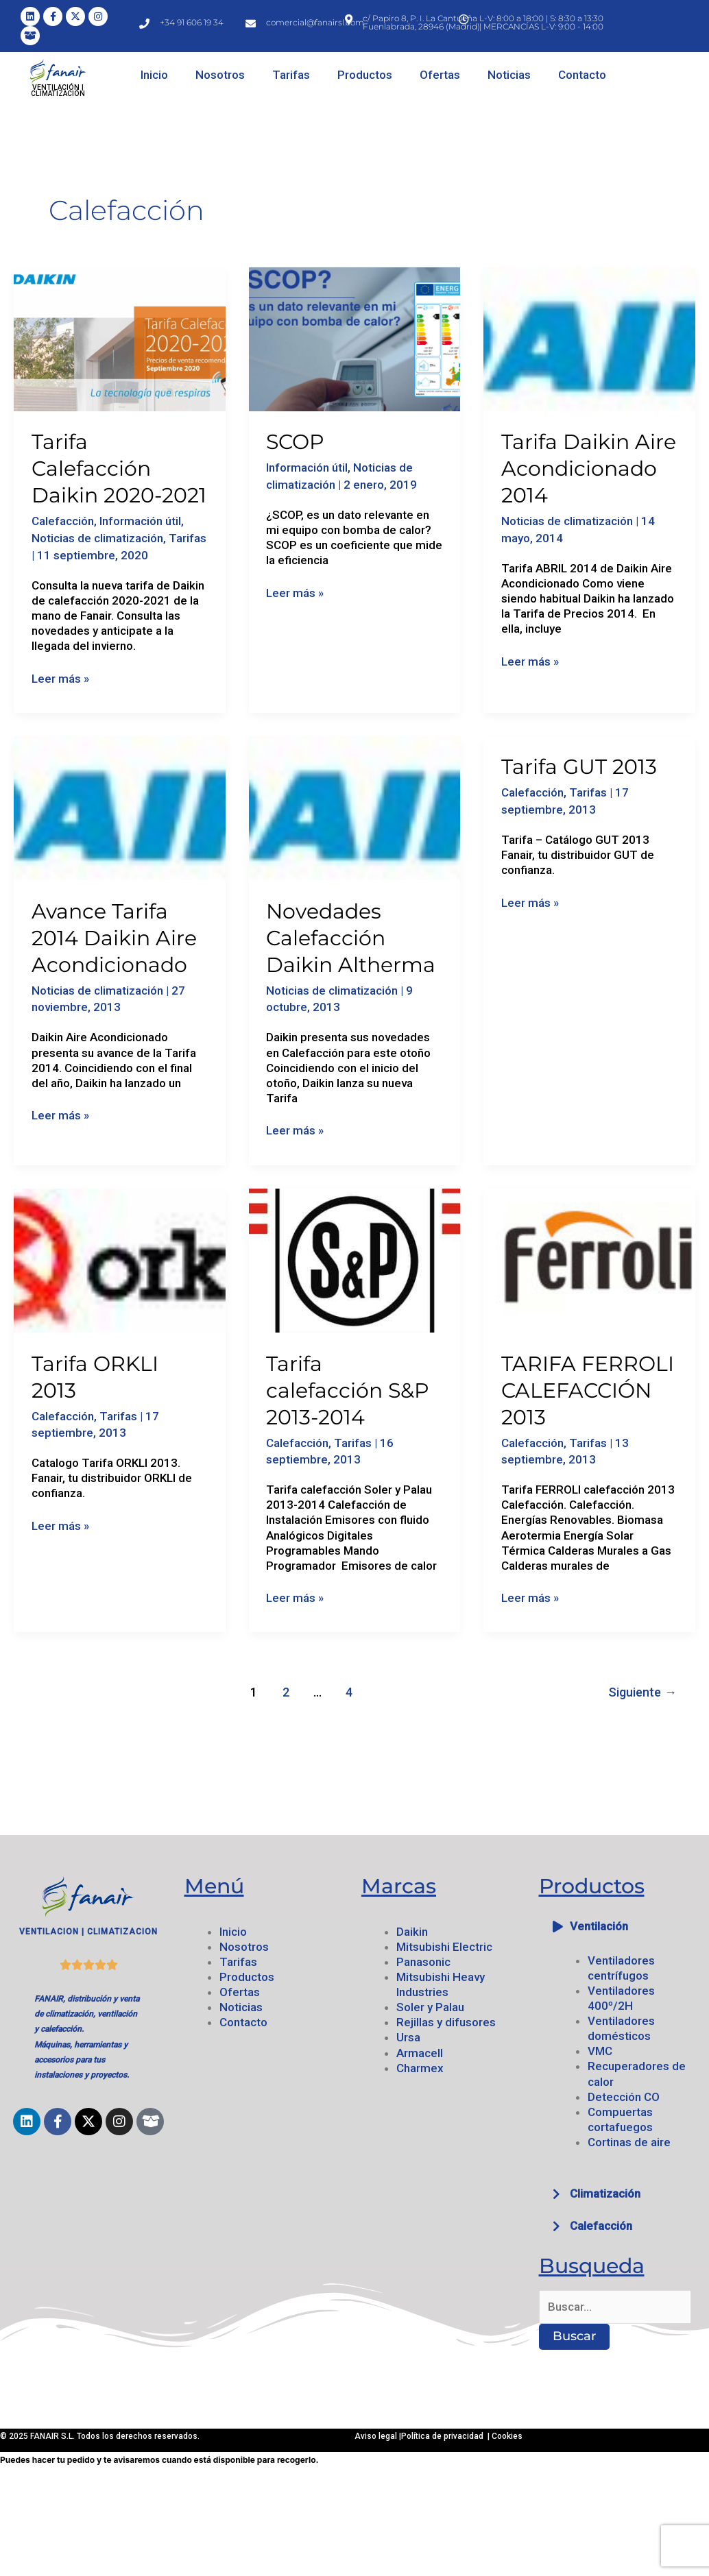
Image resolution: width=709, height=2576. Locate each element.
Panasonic (423, 1962)
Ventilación (599, 1926)
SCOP (295, 441)
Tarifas (291, 75)
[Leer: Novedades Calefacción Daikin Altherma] (355, 807)
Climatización (605, 2193)
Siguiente (642, 1692)
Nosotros (220, 75)
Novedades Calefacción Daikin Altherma (350, 938)
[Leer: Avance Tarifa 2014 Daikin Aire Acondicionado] (120, 807)
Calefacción (63, 521)
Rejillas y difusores (446, 2022)
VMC (600, 2051)
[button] (621, 1926)
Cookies (507, 2436)
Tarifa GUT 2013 (579, 766)
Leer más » (60, 678)
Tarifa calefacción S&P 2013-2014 (347, 1390)
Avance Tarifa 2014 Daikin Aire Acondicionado (114, 938)
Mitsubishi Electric (444, 1947)
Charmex (420, 2068)
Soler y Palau (430, 2007)
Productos (364, 75)
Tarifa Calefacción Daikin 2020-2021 (119, 468)
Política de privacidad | (446, 2436)
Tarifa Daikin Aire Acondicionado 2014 (588, 468)
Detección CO (624, 2097)
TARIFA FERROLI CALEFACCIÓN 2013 (587, 1390)
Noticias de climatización (97, 538)
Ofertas (440, 75)
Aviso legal (376, 2436)
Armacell (419, 2053)
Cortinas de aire (629, 2142)
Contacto (582, 75)
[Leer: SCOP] (355, 338)
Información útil (140, 521)
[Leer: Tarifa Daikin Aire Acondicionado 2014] (589, 338)
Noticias (509, 75)
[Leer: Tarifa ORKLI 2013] (120, 1259)
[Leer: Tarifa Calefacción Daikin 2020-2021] (120, 338)
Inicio (154, 75)
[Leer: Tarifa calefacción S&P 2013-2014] (355, 1259)
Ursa (408, 2037)
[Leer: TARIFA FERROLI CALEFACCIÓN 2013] (589, 1259)
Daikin (412, 1932)
